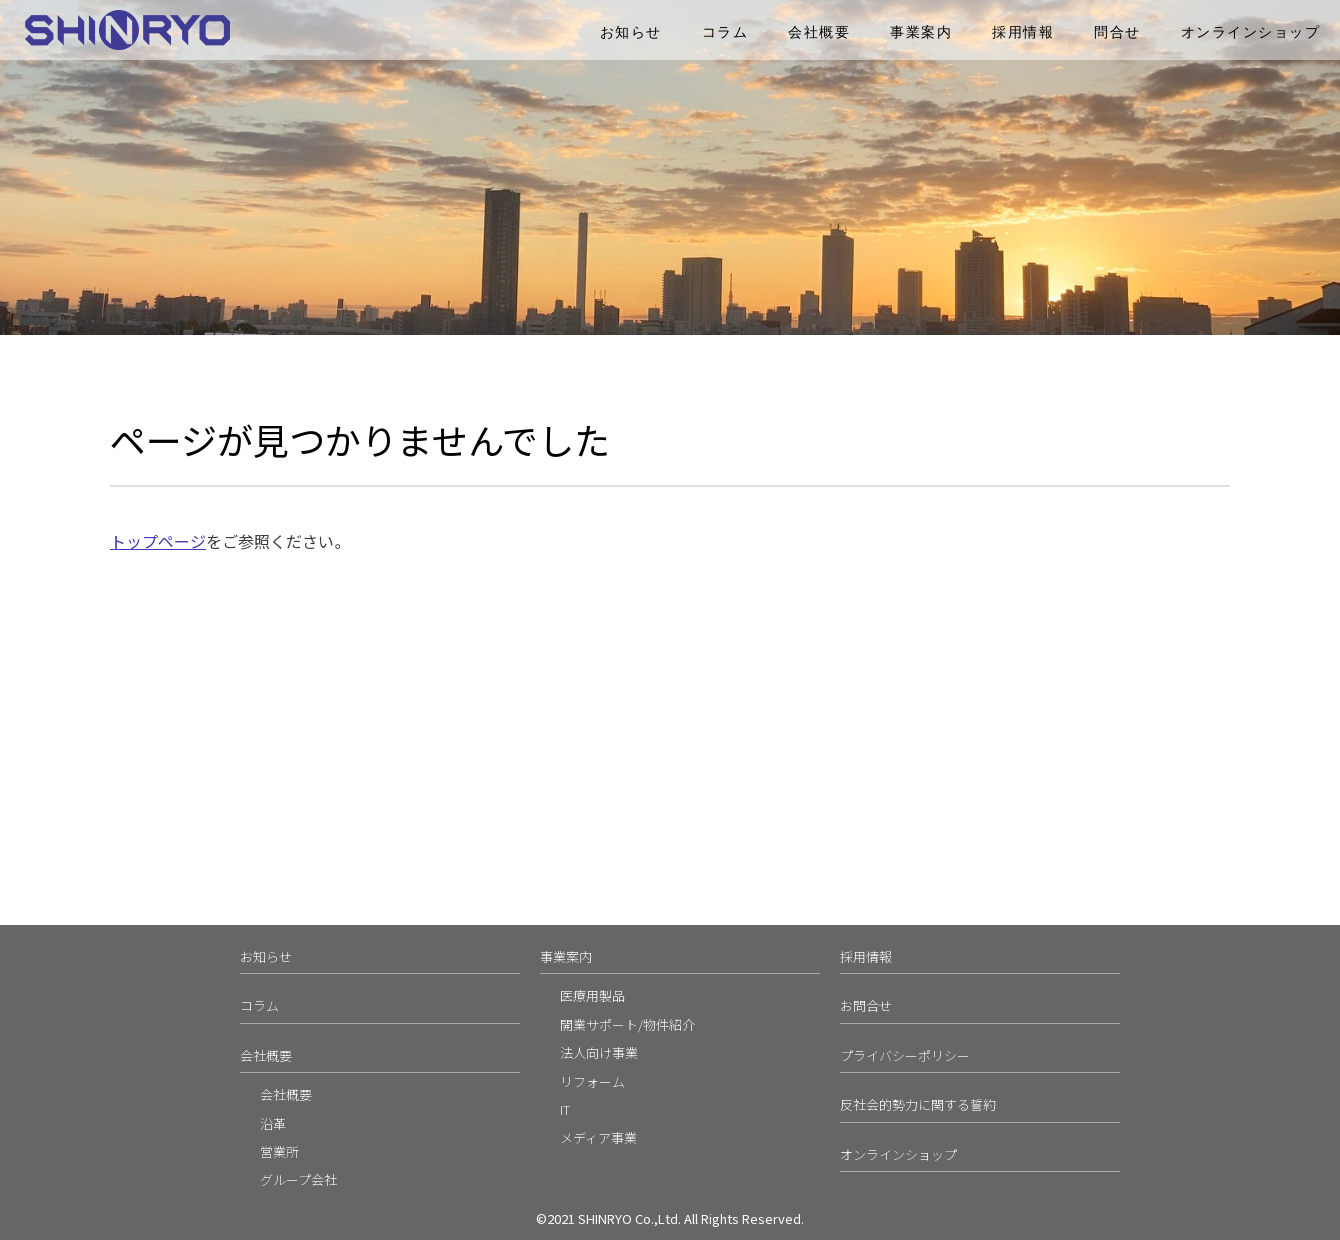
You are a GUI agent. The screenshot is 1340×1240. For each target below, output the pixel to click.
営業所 (279, 1151)
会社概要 (819, 32)
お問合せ (866, 1005)
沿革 (273, 1123)
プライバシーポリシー (905, 1055)
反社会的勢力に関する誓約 (918, 1104)
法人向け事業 (599, 1052)
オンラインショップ (1251, 32)
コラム (725, 32)
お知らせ (631, 32)
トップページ (158, 541)
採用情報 (1023, 32)
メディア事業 (598, 1137)
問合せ (1117, 32)
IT (565, 1109)
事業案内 (921, 32)
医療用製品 (592, 995)
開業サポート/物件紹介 (627, 1024)
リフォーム (592, 1081)
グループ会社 (298, 1179)
